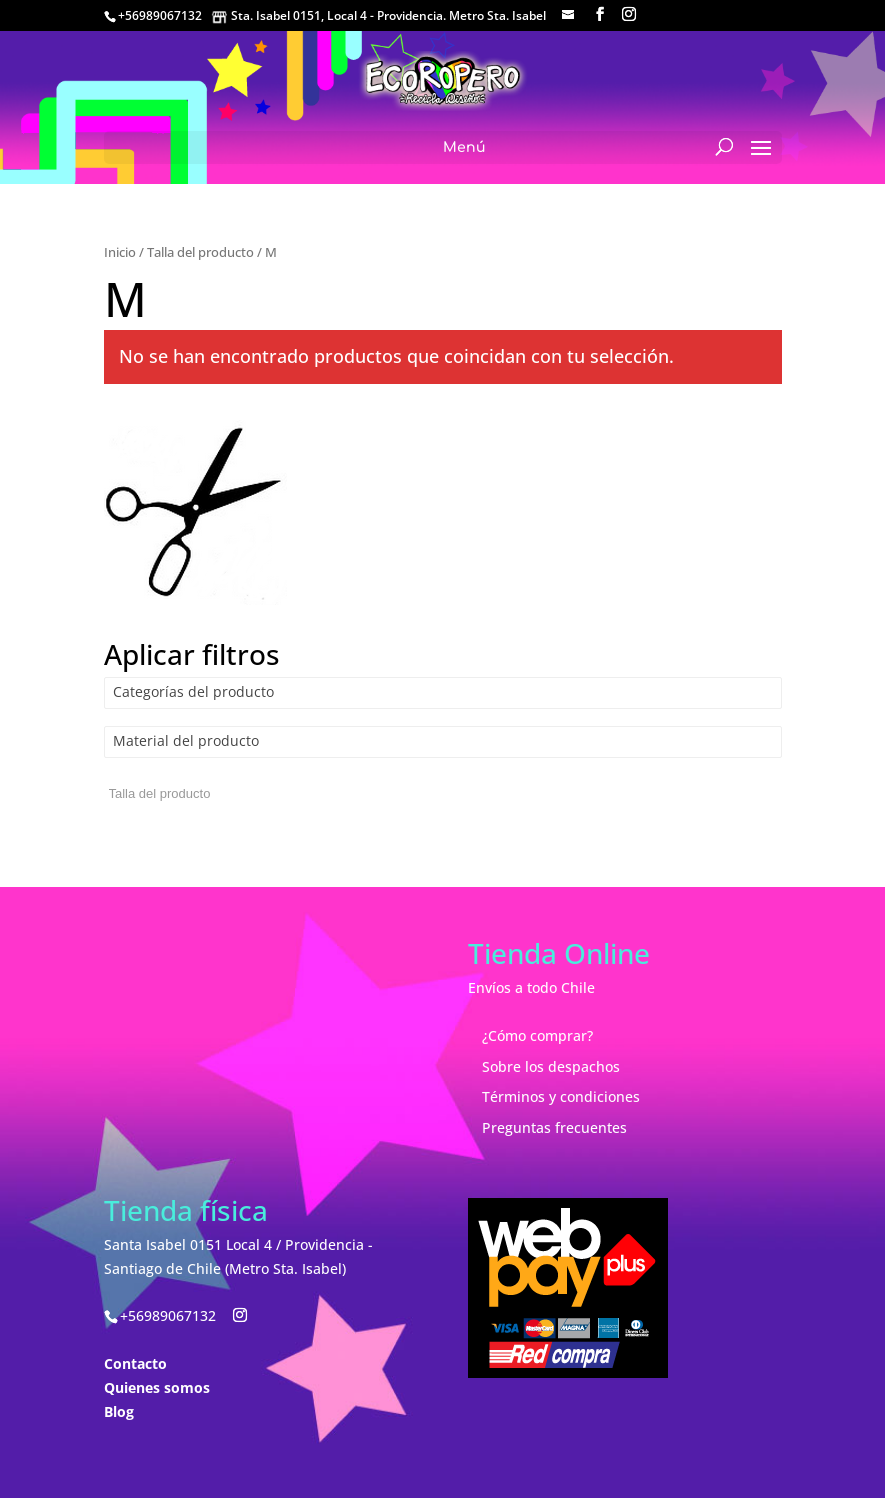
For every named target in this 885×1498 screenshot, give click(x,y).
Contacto (135, 1363)
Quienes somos (157, 1387)
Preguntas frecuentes (554, 1127)
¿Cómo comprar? (537, 1035)
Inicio (120, 252)
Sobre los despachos (551, 1066)
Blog (119, 1411)
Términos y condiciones (561, 1096)
